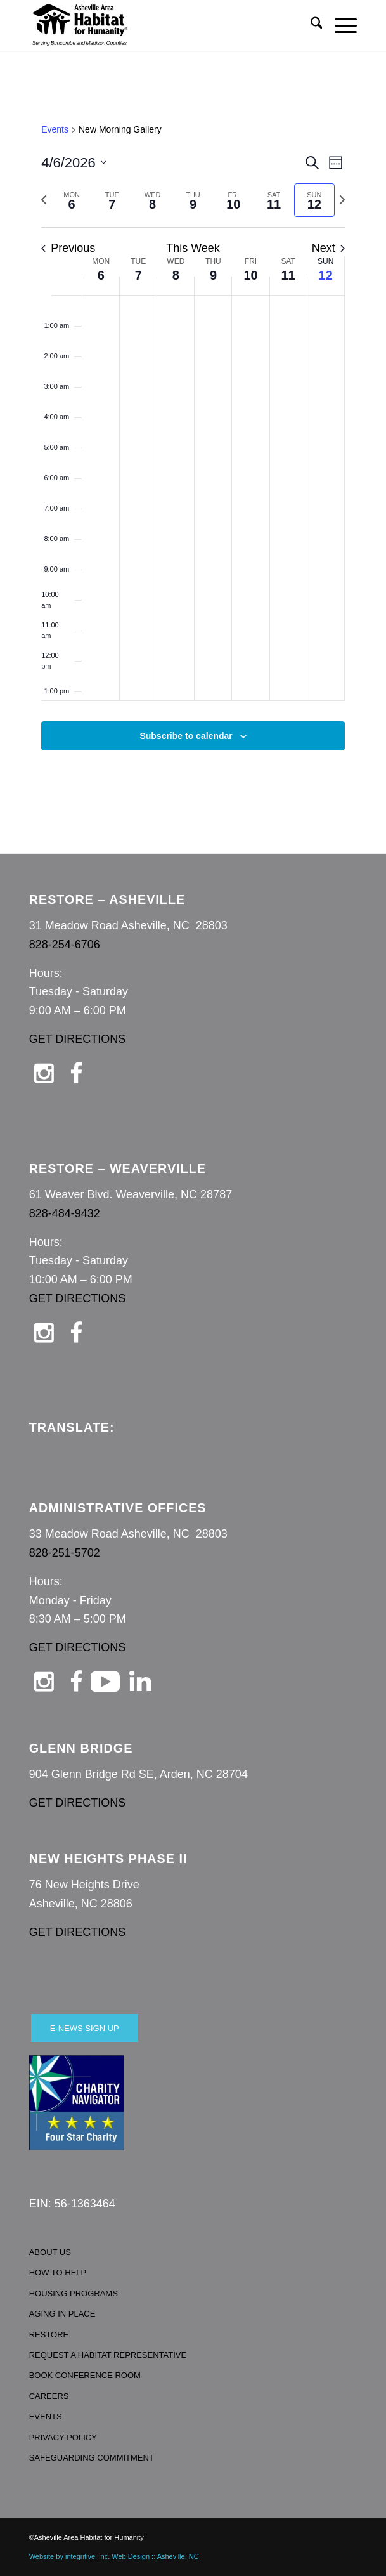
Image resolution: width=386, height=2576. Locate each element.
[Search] (310, 25)
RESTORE (49, 2334)
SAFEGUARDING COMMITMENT (91, 2457)
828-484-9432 (64, 1213)
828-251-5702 (64, 1552)
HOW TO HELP (58, 2272)
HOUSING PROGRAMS (73, 2293)
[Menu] (339, 25)
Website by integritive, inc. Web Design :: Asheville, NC (114, 2556)
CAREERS (49, 2396)
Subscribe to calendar (185, 736)
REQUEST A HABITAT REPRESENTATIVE (108, 2355)
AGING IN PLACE (62, 2313)
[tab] (71, 200)
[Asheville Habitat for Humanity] (160, 25)
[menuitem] (310, 25)
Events (54, 129)
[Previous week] (43, 200)
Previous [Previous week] (68, 248)
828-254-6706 (64, 944)
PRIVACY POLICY (63, 2437)
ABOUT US (50, 2252)
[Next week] (342, 200)
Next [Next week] (328, 248)
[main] (193, 451)
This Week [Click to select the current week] (193, 248)
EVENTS (45, 2416)
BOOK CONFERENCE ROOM (85, 2375)
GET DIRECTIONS (77, 1039)
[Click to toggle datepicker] (73, 162)
